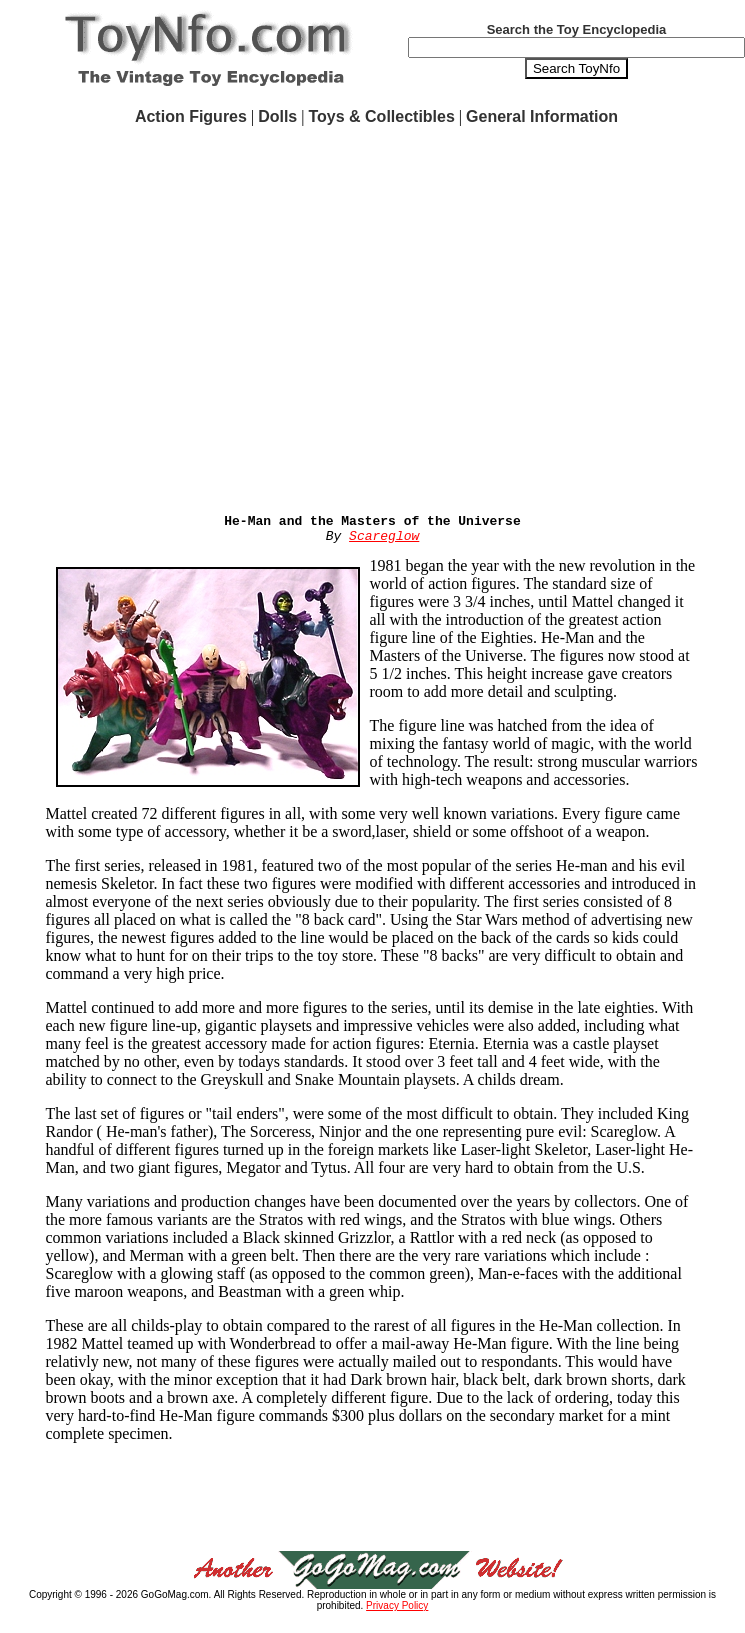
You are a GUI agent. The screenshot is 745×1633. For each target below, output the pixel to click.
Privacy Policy (397, 1611)
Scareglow (384, 541)
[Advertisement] (373, 172)
